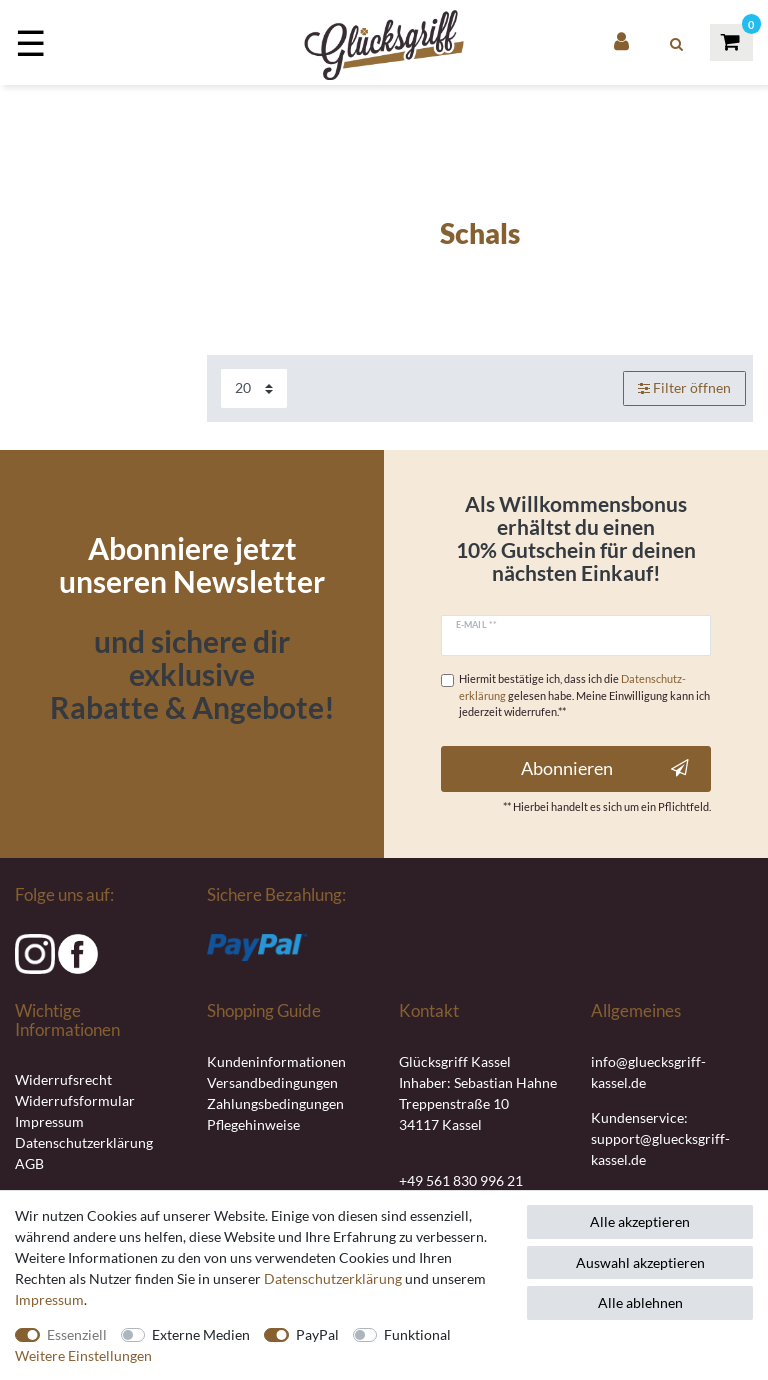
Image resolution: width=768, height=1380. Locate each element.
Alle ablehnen (640, 1302)
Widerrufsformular (75, 1100)
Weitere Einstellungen (83, 1355)
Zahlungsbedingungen (275, 1103)
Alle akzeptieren (640, 1221)
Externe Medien (201, 1334)
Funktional (417, 1334)
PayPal (317, 1334)
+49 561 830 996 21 (461, 1180)
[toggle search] (677, 43)
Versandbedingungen (272, 1082)
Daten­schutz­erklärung (333, 1278)
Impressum (49, 1121)
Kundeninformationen (276, 1061)
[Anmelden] (623, 42)
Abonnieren (605, 768)
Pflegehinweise (253, 1124)
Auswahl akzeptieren (640, 1262)
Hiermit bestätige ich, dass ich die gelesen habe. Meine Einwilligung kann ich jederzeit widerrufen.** (584, 695)
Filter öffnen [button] (685, 388)
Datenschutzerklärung (84, 1142)
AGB (29, 1163)
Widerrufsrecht (63, 1079)
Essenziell (77, 1334)
